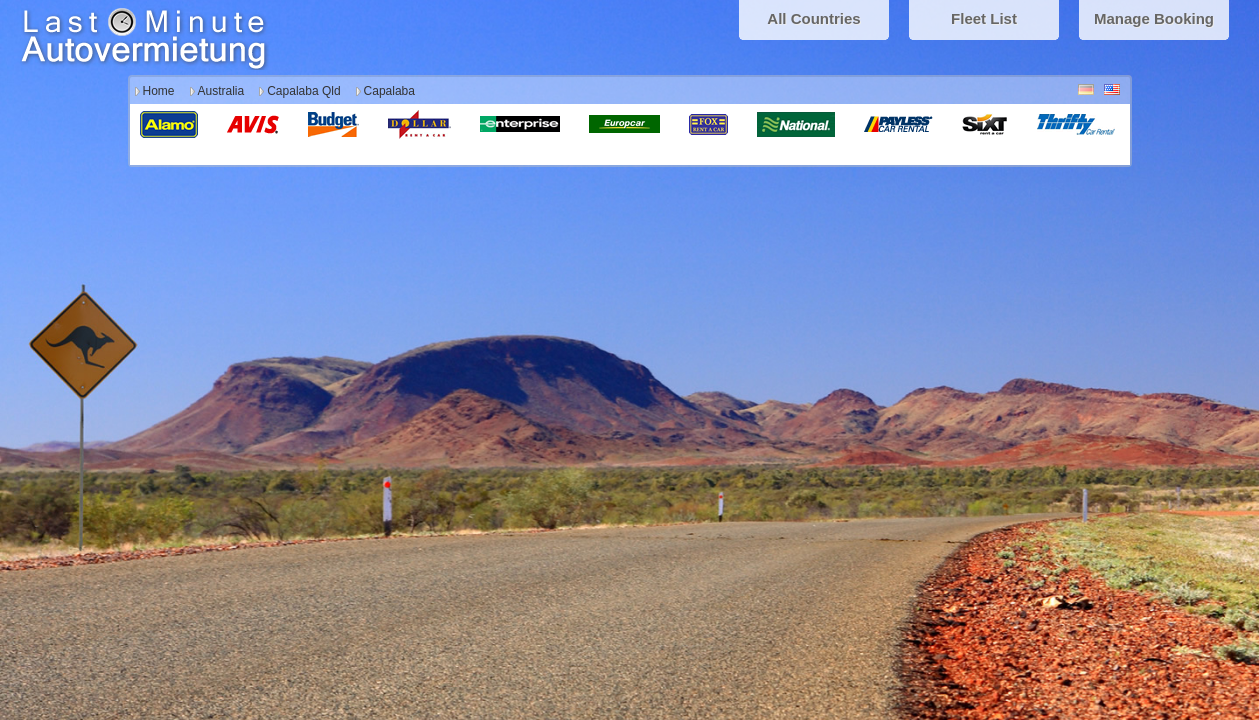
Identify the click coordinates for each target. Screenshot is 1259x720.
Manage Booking (1154, 18)
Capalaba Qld (303, 91)
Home (159, 91)
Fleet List (984, 18)
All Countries (813, 18)
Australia (221, 91)
